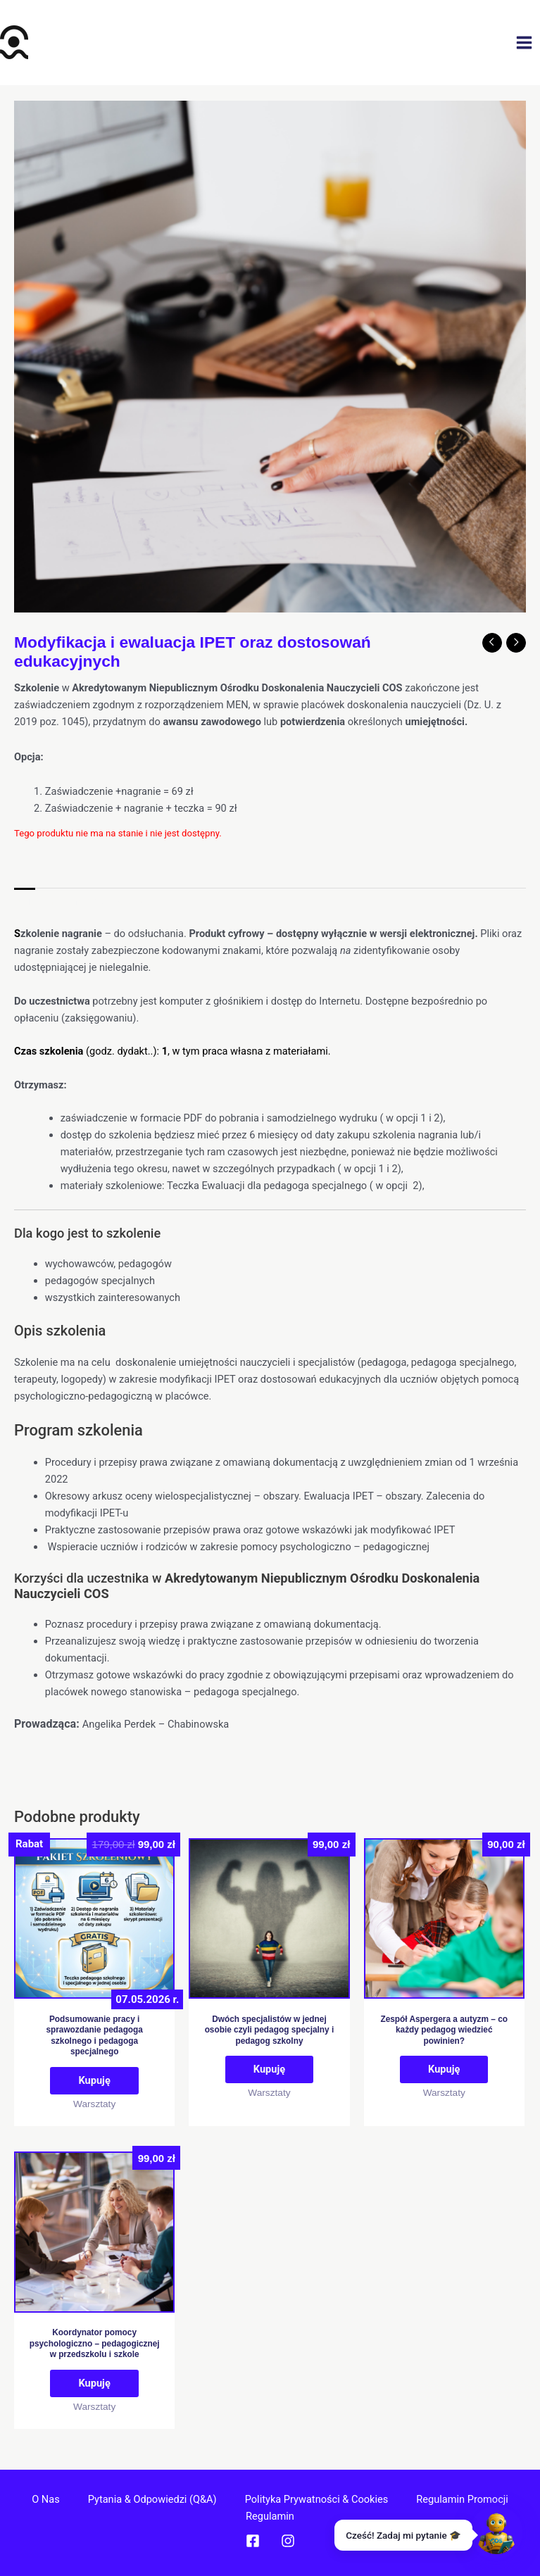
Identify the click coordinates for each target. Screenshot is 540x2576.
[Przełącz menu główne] (524, 42)
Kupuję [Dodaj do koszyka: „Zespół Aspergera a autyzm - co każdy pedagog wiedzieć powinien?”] (444, 2069)
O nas (46, 2499)
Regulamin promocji (462, 2499)
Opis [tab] (24, 901)
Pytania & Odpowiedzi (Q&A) (152, 2499)
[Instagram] (288, 2541)
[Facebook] (253, 2541)
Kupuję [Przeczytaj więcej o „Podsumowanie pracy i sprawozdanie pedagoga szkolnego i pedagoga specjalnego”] (94, 2080)
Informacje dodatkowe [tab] (99, 901)
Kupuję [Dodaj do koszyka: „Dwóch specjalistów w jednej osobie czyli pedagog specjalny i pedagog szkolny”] (269, 2069)
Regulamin (270, 2516)
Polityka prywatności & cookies (317, 2499)
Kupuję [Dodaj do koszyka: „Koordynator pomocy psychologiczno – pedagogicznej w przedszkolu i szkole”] (94, 2383)
